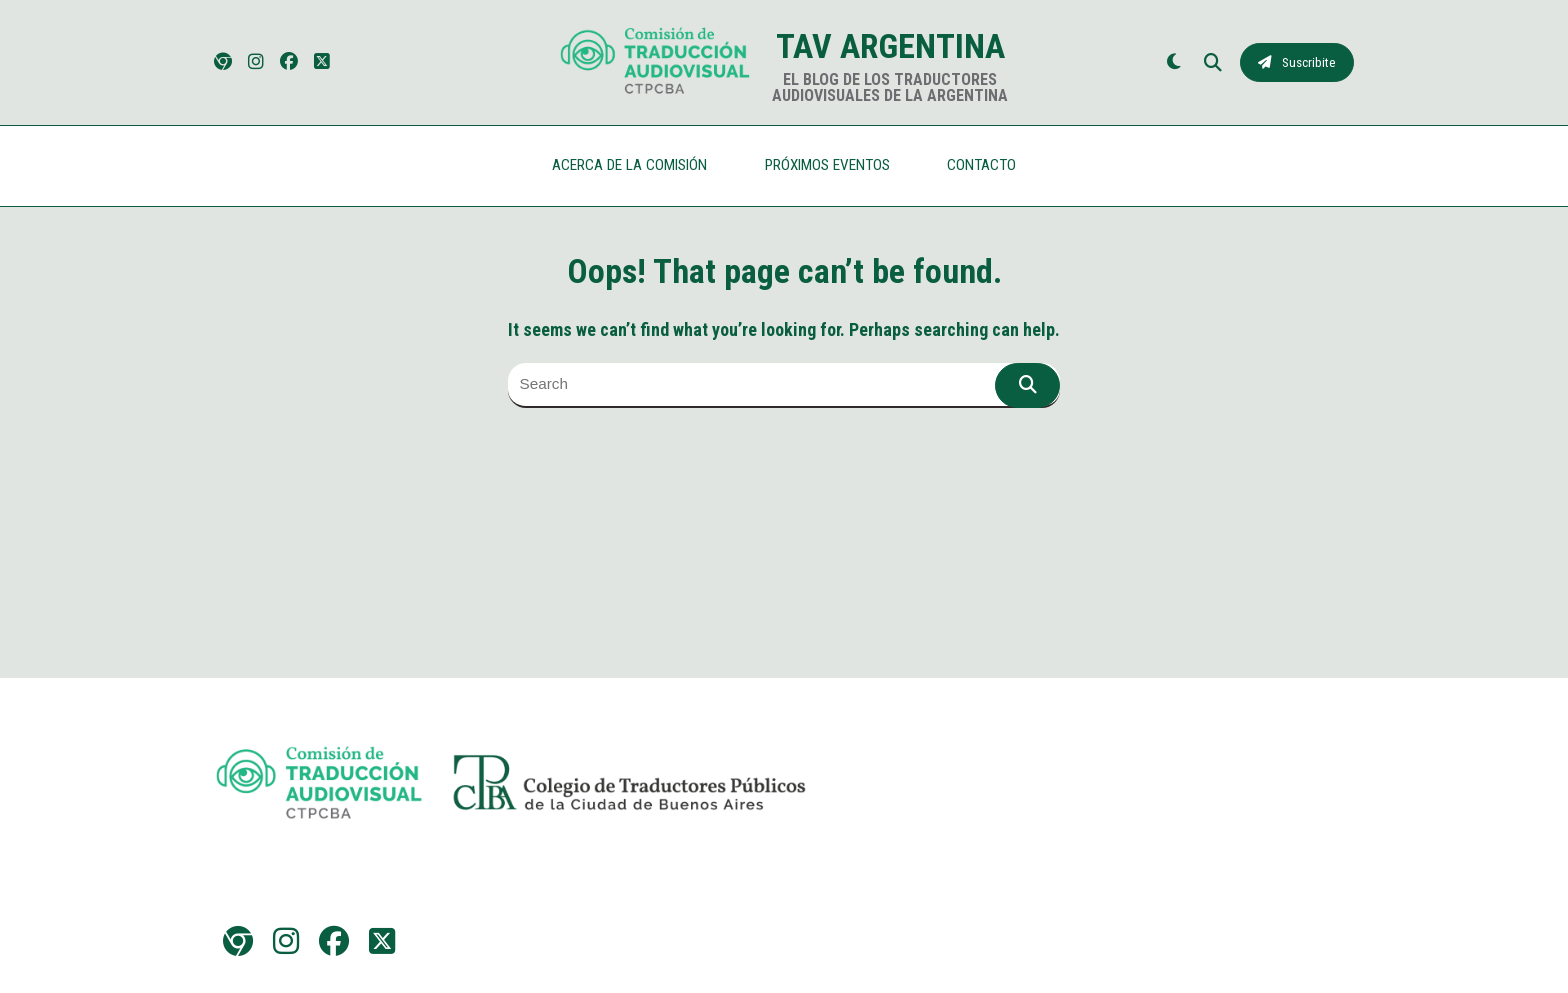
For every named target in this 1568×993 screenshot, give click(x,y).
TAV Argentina (890, 46)
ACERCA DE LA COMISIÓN (629, 165)
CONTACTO (981, 165)
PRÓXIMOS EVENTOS (827, 165)
